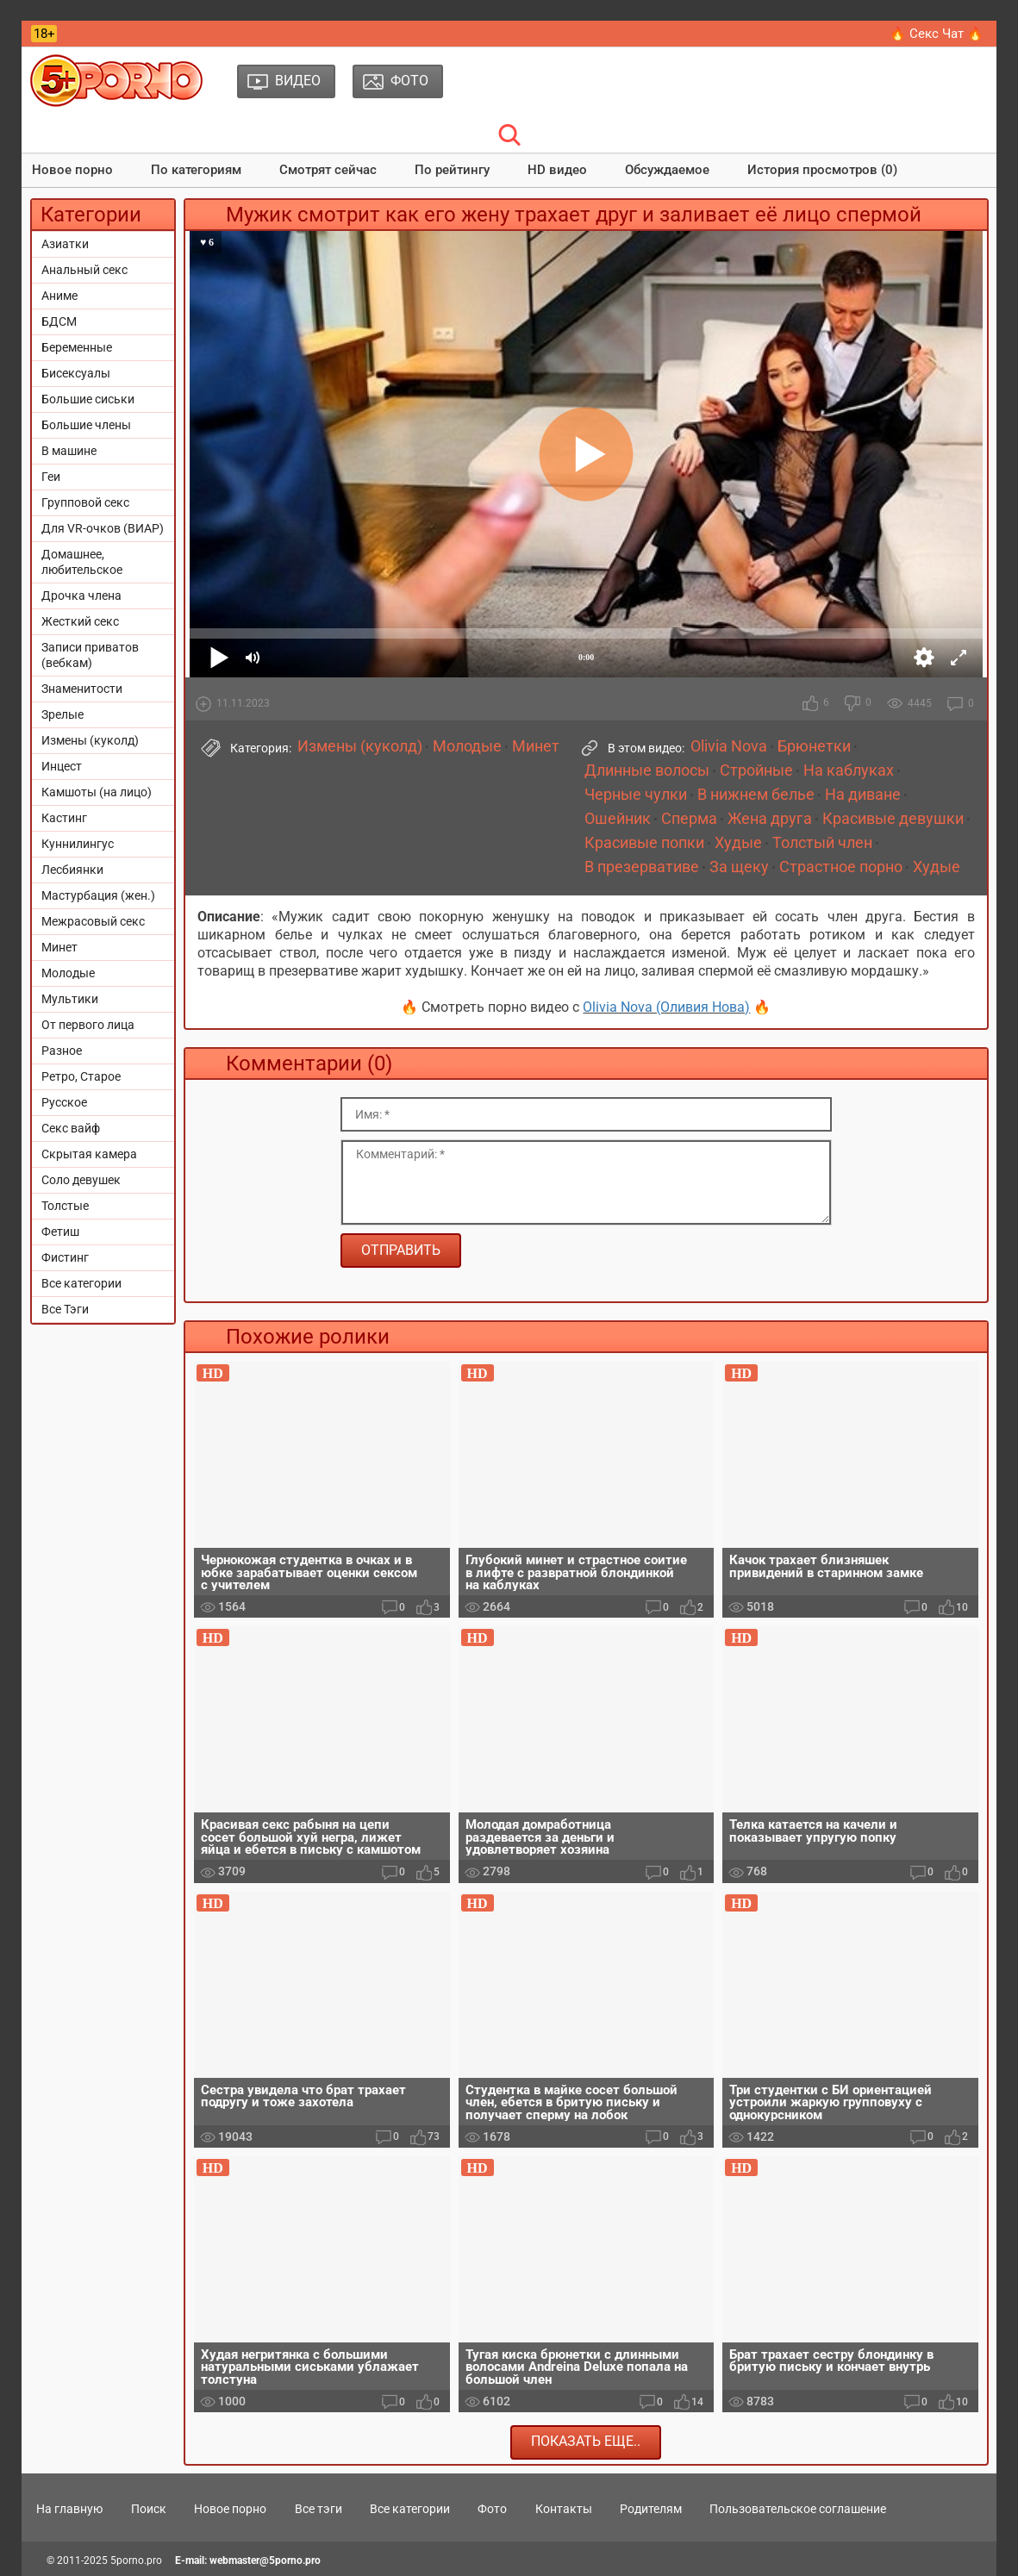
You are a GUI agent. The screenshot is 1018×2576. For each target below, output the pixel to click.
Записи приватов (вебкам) (90, 655)
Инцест (61, 766)
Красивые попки (644, 842)
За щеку (739, 867)
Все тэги (318, 2509)
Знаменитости (81, 688)
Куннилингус (77, 844)
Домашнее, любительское (81, 562)
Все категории (81, 1283)
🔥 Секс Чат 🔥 (937, 33)
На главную (69, 2509)
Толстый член (822, 842)
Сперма (689, 818)
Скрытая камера (89, 1154)
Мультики (69, 999)
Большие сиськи (87, 399)
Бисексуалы (75, 373)
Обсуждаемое (667, 170)
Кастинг (64, 818)
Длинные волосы (646, 770)
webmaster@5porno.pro (265, 2560)
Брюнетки (814, 746)
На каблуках (848, 770)
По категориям (196, 170)
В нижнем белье (756, 794)
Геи (50, 476)
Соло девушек (81, 1180)
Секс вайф (70, 1128)
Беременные (76, 347)
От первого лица (87, 1025)
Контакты (563, 2509)
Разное (61, 1050)
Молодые (68, 973)
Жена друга (770, 818)
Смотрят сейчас (328, 170)
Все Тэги (65, 1309)
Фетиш (60, 1231)
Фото (492, 2509)
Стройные (756, 770)
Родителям (651, 2509)
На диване (863, 794)
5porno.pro (136, 2560)
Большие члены (86, 425)
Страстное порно (840, 867)
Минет (59, 947)
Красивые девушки (893, 818)
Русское (64, 1102)
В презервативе (641, 867)
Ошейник (617, 818)
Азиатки (65, 244)
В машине (69, 451)
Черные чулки (635, 794)
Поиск (148, 2509)
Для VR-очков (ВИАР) (102, 528)
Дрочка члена (81, 595)
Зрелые (62, 714)
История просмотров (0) (822, 170)
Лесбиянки (72, 869)
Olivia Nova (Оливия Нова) (666, 1007)
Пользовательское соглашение (797, 2509)
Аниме (59, 296)
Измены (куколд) (90, 740)
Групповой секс (85, 502)
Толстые (65, 1206)
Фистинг (65, 1257)
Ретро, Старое (81, 1076)
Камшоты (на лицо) (96, 792)
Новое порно (72, 170)
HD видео (557, 170)
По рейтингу (452, 170)
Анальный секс (84, 270)
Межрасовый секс (93, 921)
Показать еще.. (585, 2441)
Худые (738, 842)
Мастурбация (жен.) (98, 895)
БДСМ (59, 321)
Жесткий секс (80, 621)
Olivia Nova (728, 746)
